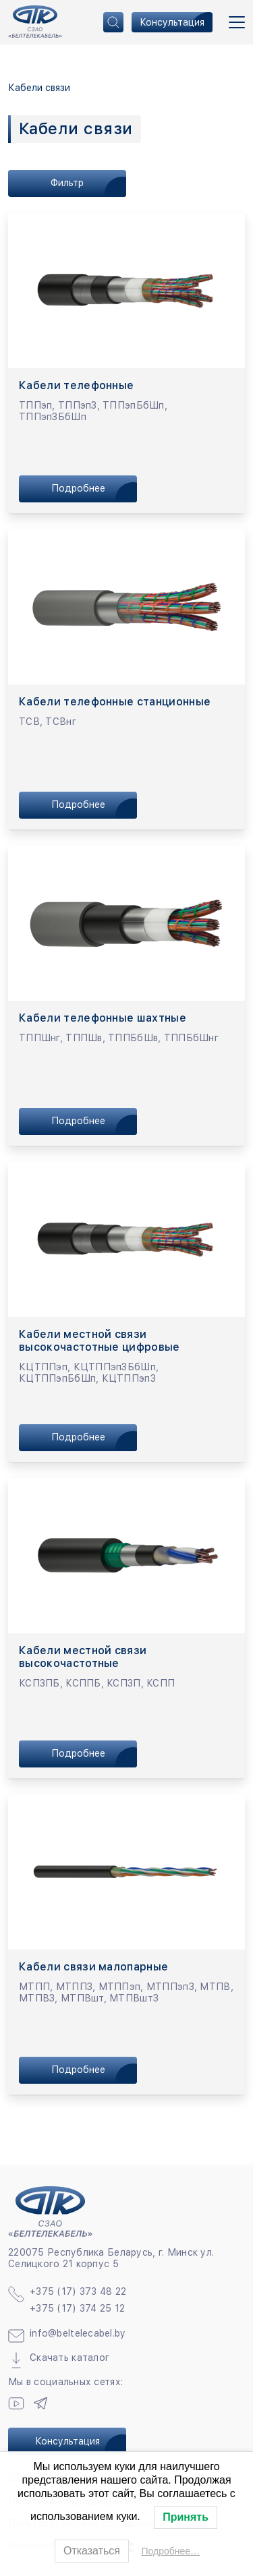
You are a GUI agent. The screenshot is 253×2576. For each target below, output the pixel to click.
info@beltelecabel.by (78, 2333)
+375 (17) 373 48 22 (78, 2291)
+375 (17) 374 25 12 (77, 2308)
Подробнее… (170, 2551)
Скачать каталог (69, 2357)
